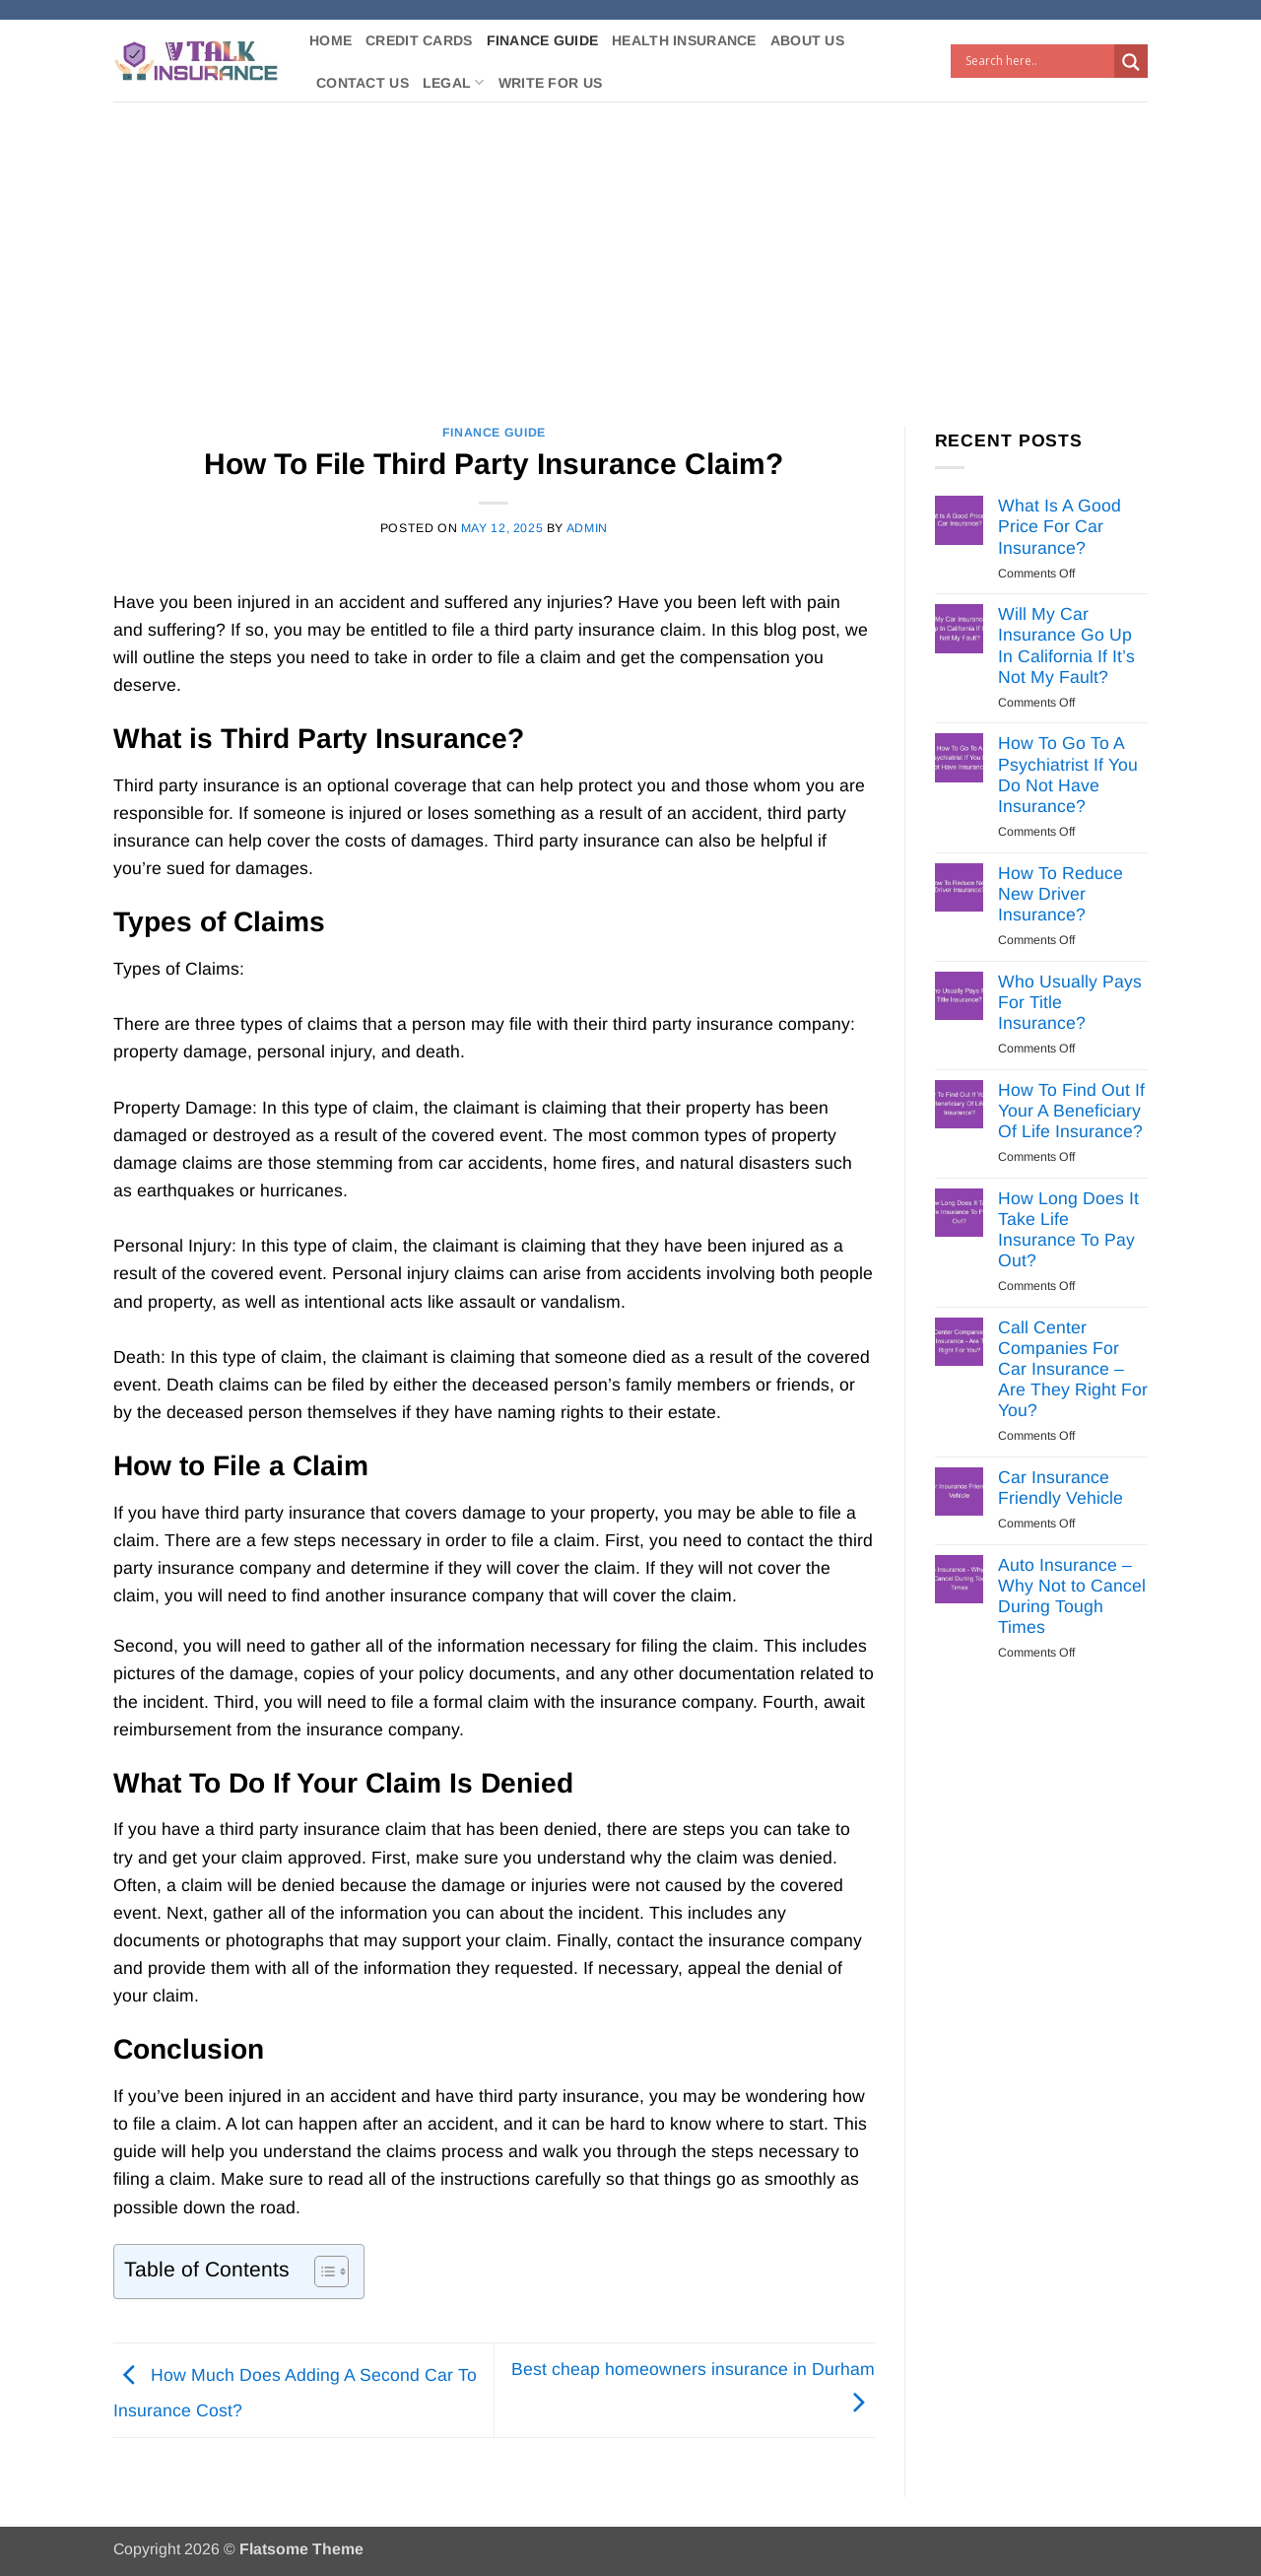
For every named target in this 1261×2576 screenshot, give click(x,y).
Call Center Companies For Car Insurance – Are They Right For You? (1073, 1369)
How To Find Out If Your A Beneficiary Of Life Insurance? (1071, 1110)
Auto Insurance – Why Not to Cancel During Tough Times (1072, 1596)
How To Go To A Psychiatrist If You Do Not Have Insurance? (1068, 774)
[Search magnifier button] (1131, 62)
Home (330, 40)
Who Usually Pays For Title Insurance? (1070, 1002)
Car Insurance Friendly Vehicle (1060, 1487)
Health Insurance (684, 40)
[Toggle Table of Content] (321, 2271)
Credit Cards (418, 40)
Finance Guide (543, 40)
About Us (807, 40)
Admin (587, 528)
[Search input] (1037, 61)
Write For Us (550, 83)
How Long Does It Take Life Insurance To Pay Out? (1068, 1229)
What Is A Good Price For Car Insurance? (1059, 526)
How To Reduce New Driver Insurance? (1060, 893)
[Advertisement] (630, 249)
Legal (454, 82)
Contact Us (362, 83)
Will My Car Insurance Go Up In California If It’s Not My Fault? (1066, 645)
